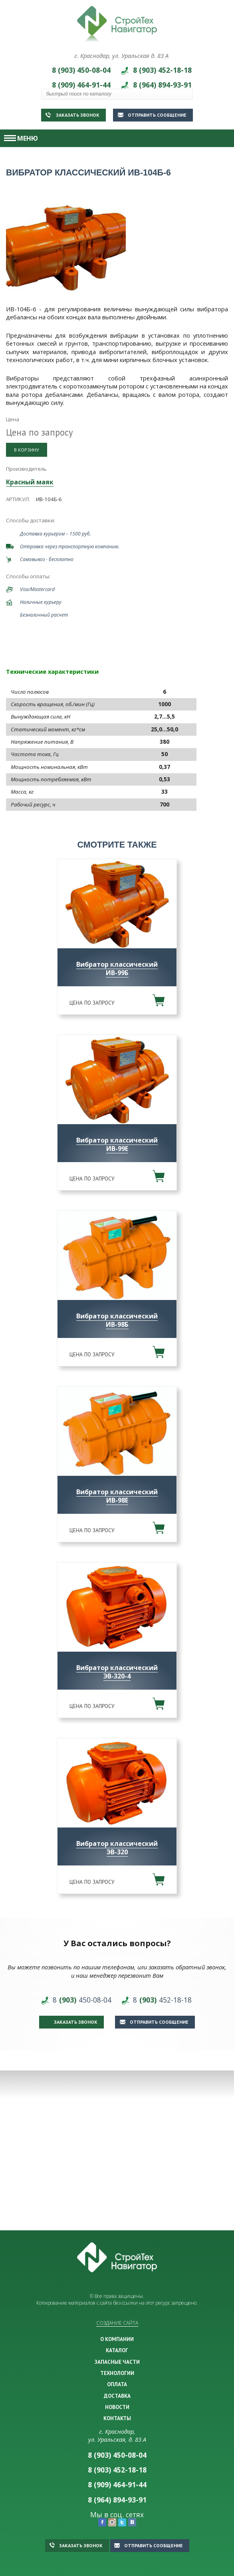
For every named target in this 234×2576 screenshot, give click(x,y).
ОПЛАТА (117, 2384)
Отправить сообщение (152, 115)
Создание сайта (117, 2322)
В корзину (26, 450)
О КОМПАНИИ (117, 2339)
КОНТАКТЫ (117, 2418)
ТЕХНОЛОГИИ (117, 2373)
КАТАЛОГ (117, 2350)
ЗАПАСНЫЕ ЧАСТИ (117, 2361)
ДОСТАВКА (117, 2395)
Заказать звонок (72, 115)
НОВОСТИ (117, 2407)
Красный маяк (30, 482)
